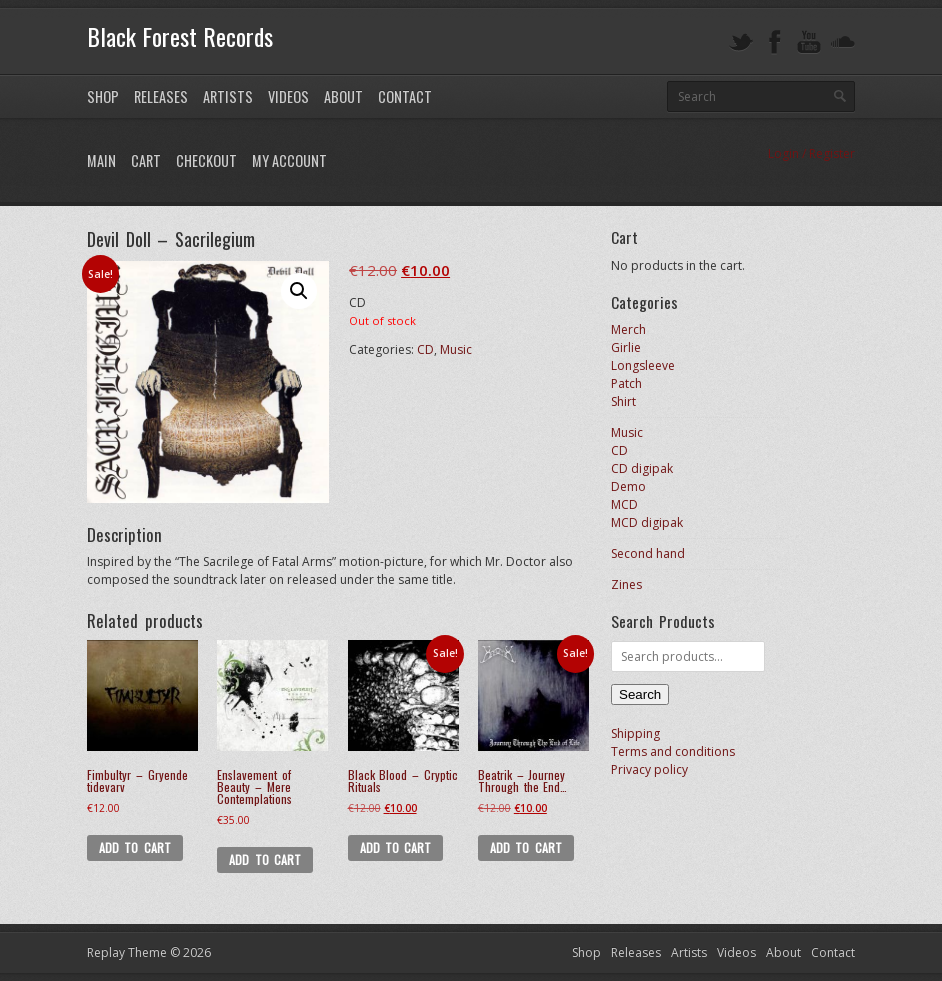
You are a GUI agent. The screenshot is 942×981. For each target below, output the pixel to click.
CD (425, 349)
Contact (405, 96)
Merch (628, 329)
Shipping (635, 733)
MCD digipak (647, 522)
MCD (624, 504)
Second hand (648, 553)
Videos (288, 96)
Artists (228, 96)
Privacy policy (649, 769)
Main (101, 160)
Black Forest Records (180, 36)
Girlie (626, 347)
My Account (289, 160)
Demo (628, 486)
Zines (626, 584)
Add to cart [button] (135, 847)
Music (456, 349)
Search (640, 694)
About (343, 96)
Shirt (623, 401)
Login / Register (811, 153)
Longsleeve (643, 365)
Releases (161, 96)
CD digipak (642, 468)
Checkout (206, 160)
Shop (103, 96)
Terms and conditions (673, 751)
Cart (146, 160)
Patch (626, 383)
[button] (299, 291)
